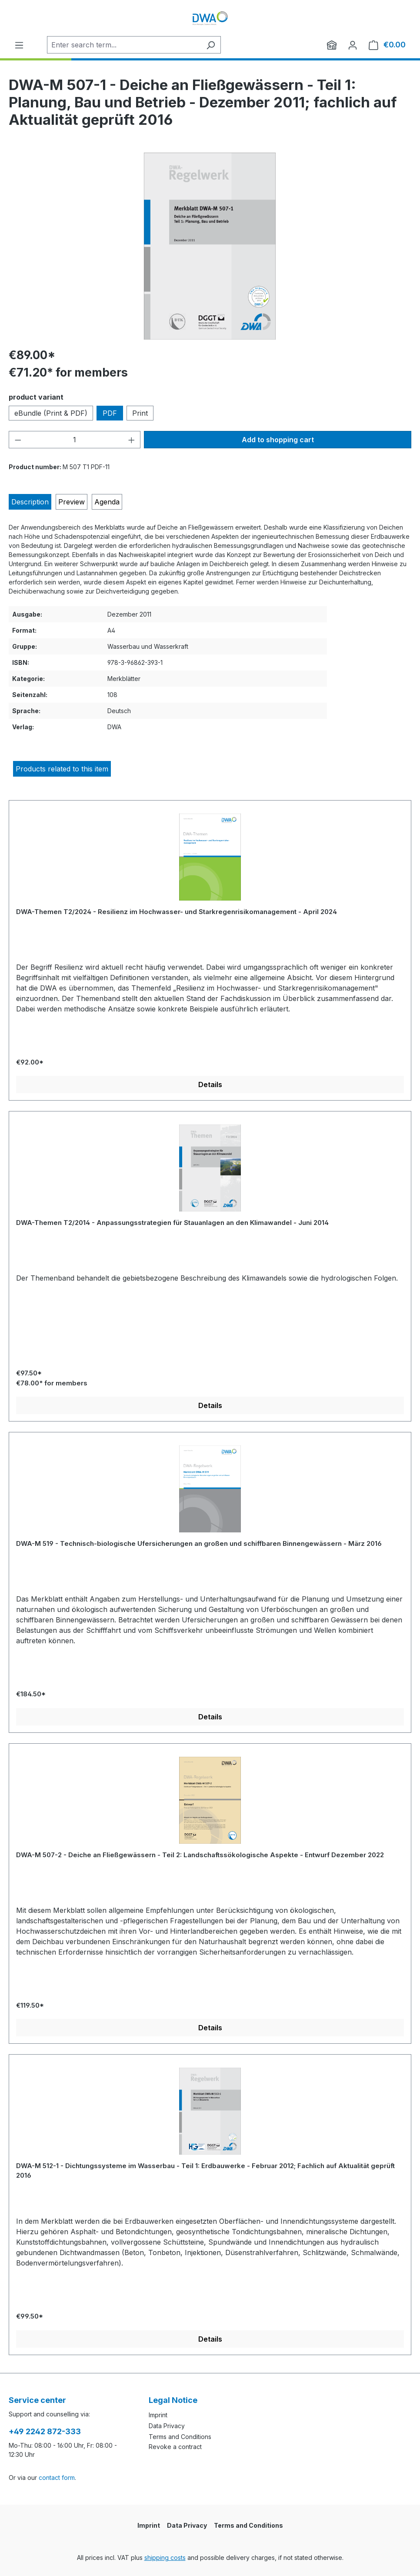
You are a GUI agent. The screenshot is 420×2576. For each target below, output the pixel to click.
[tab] (30, 502)
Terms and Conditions (180, 2436)
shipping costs (165, 2557)
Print (140, 413)
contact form (57, 2477)
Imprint (158, 2415)
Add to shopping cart (278, 439)
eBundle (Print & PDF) (50, 413)
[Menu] (19, 44)
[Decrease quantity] (18, 439)
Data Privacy (167, 2425)
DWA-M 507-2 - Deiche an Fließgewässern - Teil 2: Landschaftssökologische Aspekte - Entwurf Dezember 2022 (200, 1855)
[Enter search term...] (124, 44)
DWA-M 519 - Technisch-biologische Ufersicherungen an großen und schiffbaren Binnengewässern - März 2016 (199, 1543)
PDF (110, 413)
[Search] (210, 44)
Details (210, 1084)
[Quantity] (75, 439)
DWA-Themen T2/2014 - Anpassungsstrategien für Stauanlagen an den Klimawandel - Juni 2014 (172, 1222)
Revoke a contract (175, 2446)
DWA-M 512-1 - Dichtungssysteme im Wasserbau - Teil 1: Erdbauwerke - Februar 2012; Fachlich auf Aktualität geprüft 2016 (205, 2170)
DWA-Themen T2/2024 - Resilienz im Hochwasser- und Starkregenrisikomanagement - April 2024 (176, 912)
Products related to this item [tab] (62, 768)
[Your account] (352, 44)
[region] (210, 246)
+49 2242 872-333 (45, 2431)
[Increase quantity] (132, 439)
